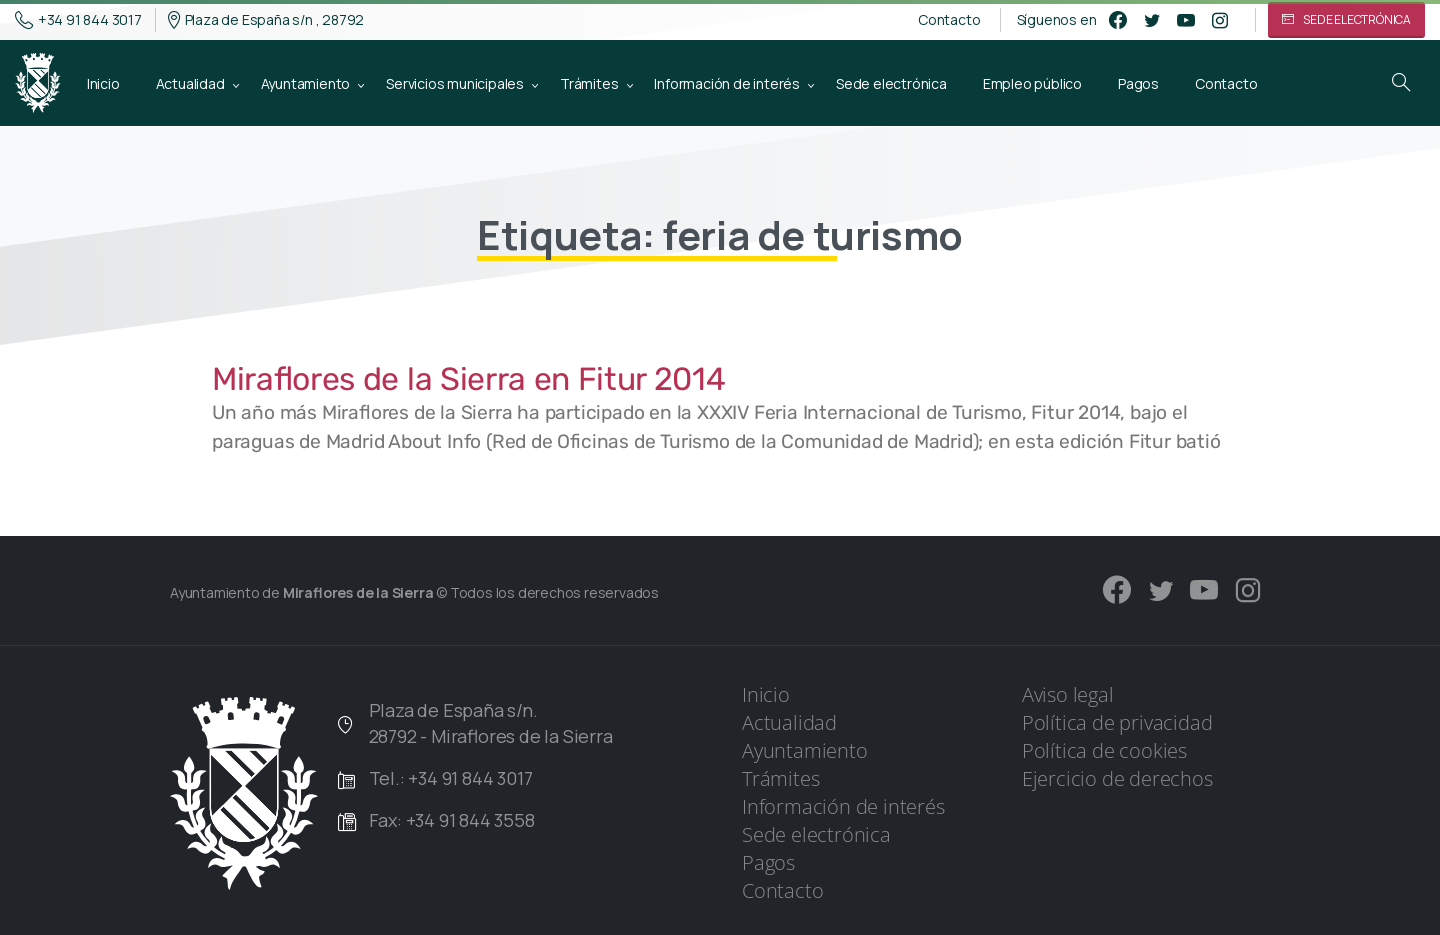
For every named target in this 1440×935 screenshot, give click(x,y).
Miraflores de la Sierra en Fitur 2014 (468, 379)
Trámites (780, 778)
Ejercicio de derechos (1117, 778)
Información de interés (843, 806)
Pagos (768, 862)
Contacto (949, 20)
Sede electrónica (816, 834)
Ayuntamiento (805, 750)
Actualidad (789, 722)
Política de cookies (1104, 750)
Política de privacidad (1117, 722)
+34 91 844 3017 (78, 20)
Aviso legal (1068, 694)
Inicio (766, 694)
